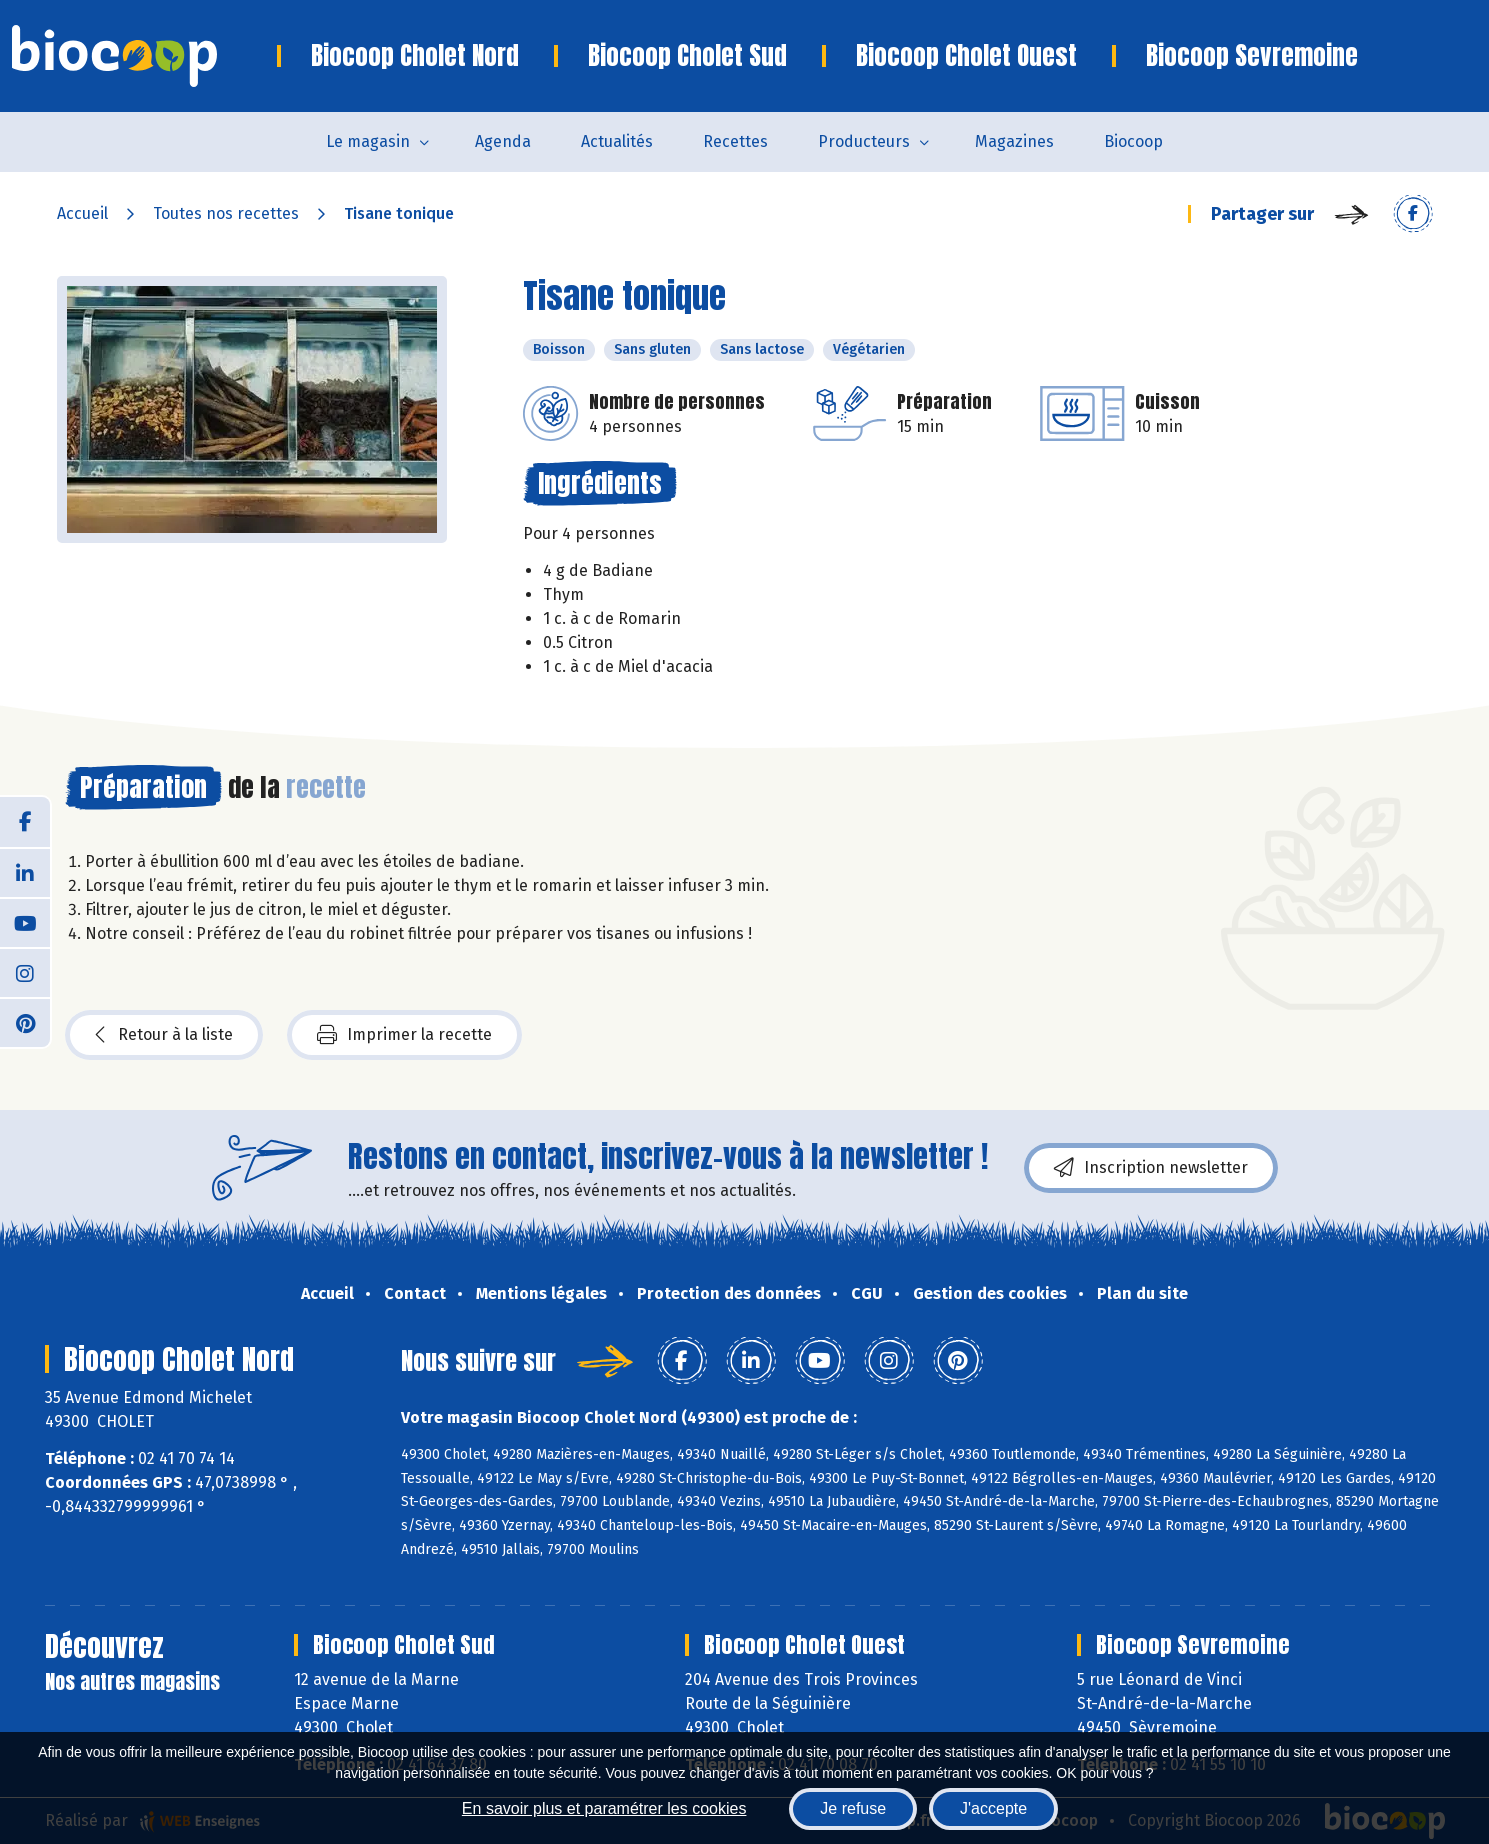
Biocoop (1133, 141)
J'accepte (993, 1808)
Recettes (735, 141)
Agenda (503, 141)
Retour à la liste (164, 1035)
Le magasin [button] (368, 141)
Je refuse (853, 1808)
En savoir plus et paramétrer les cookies (604, 1808)
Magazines (1014, 141)
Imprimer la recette (404, 1035)
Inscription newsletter (1151, 1168)
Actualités (617, 141)
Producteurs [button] (864, 141)
